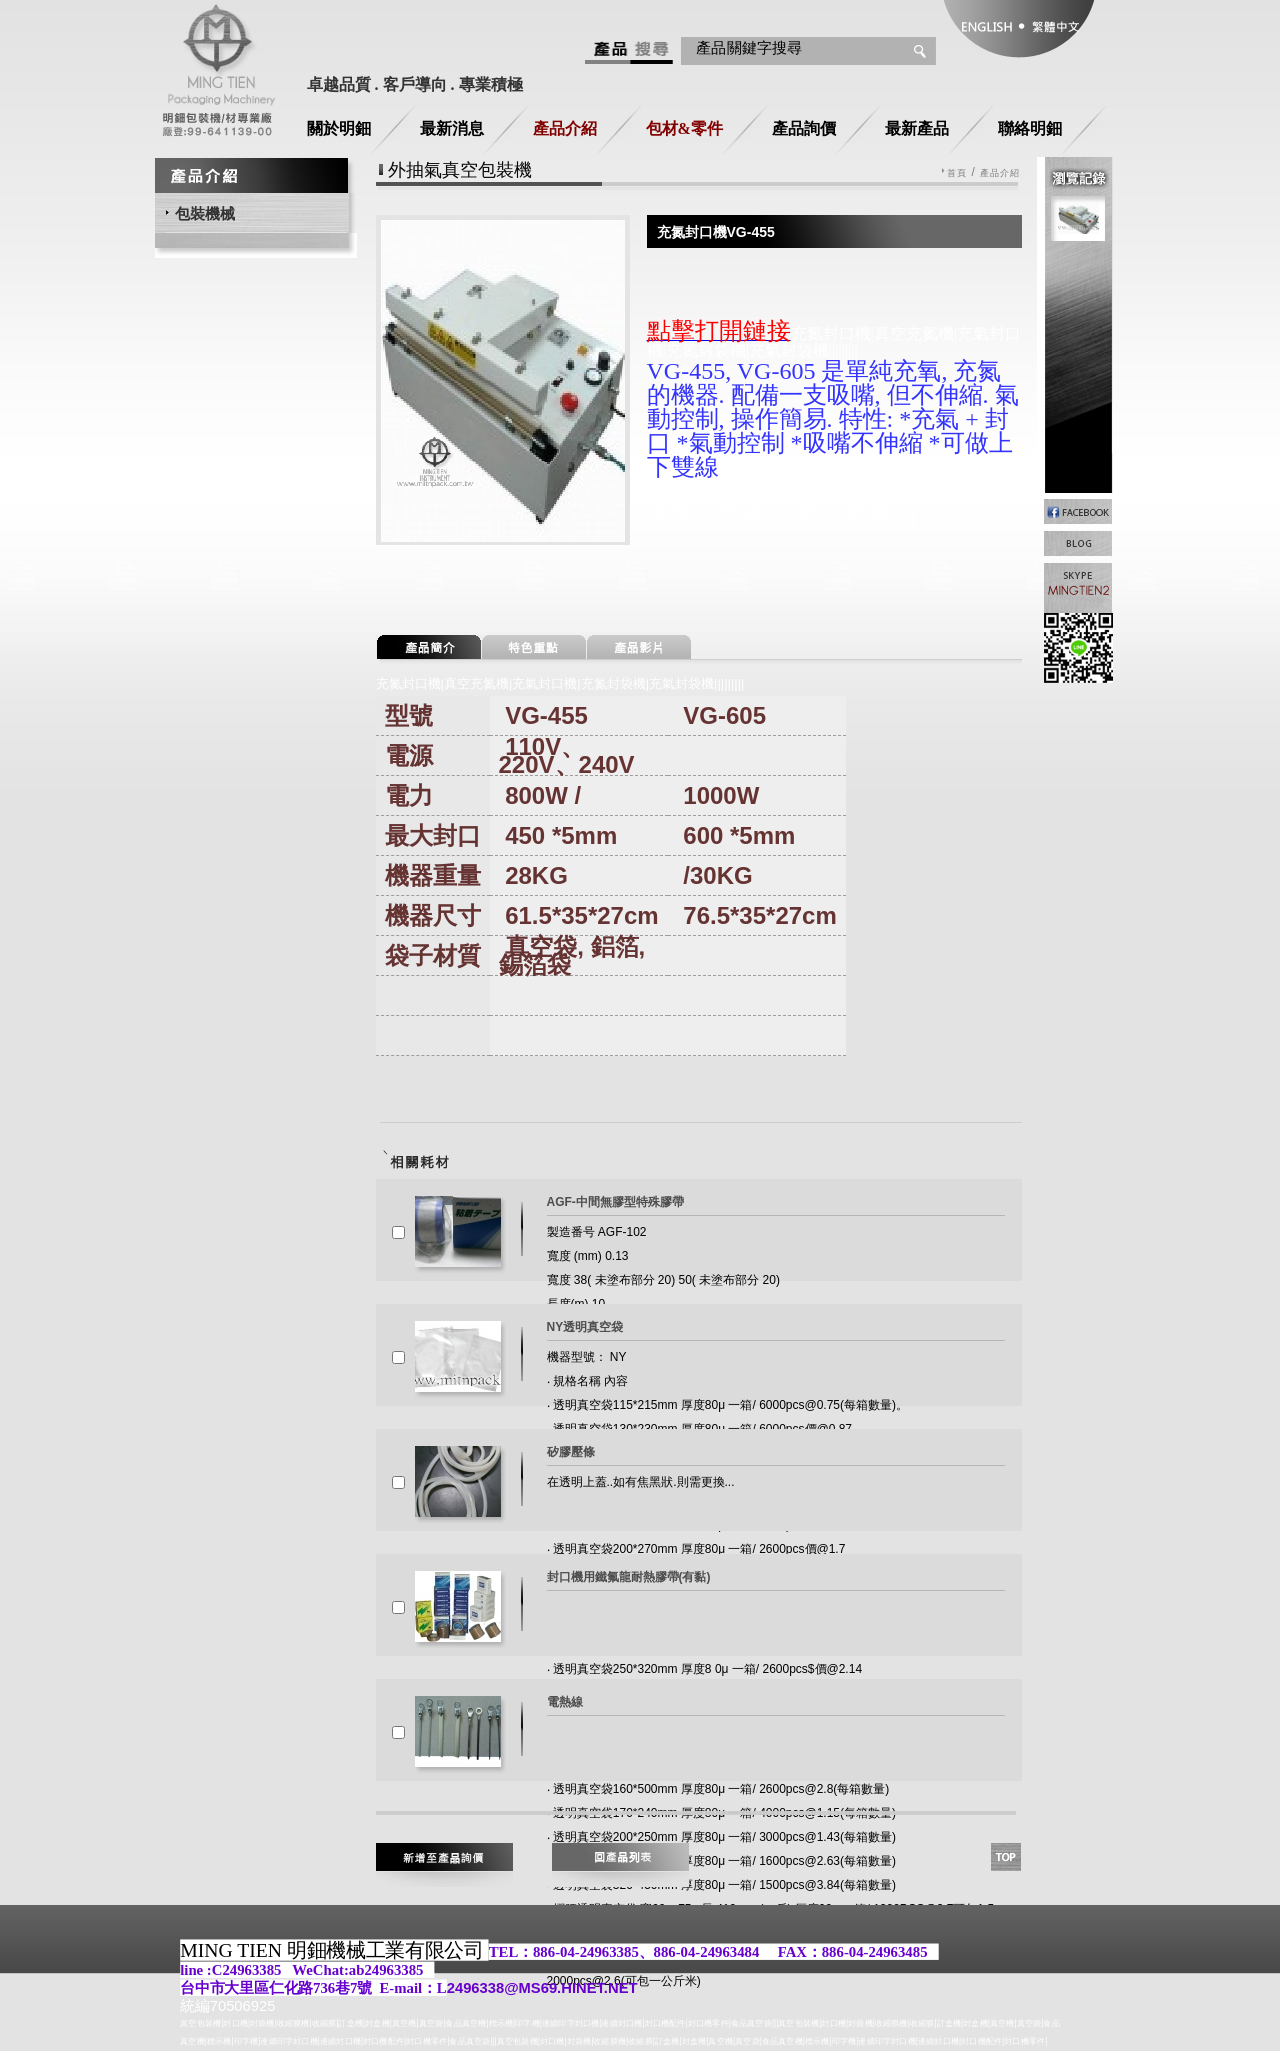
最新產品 (917, 128)
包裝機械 (205, 213)
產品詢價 (804, 128)
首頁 (957, 173)
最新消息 (452, 128)
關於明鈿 (339, 128)
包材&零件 (684, 128)
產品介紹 (565, 128)
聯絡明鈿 (1030, 128)
